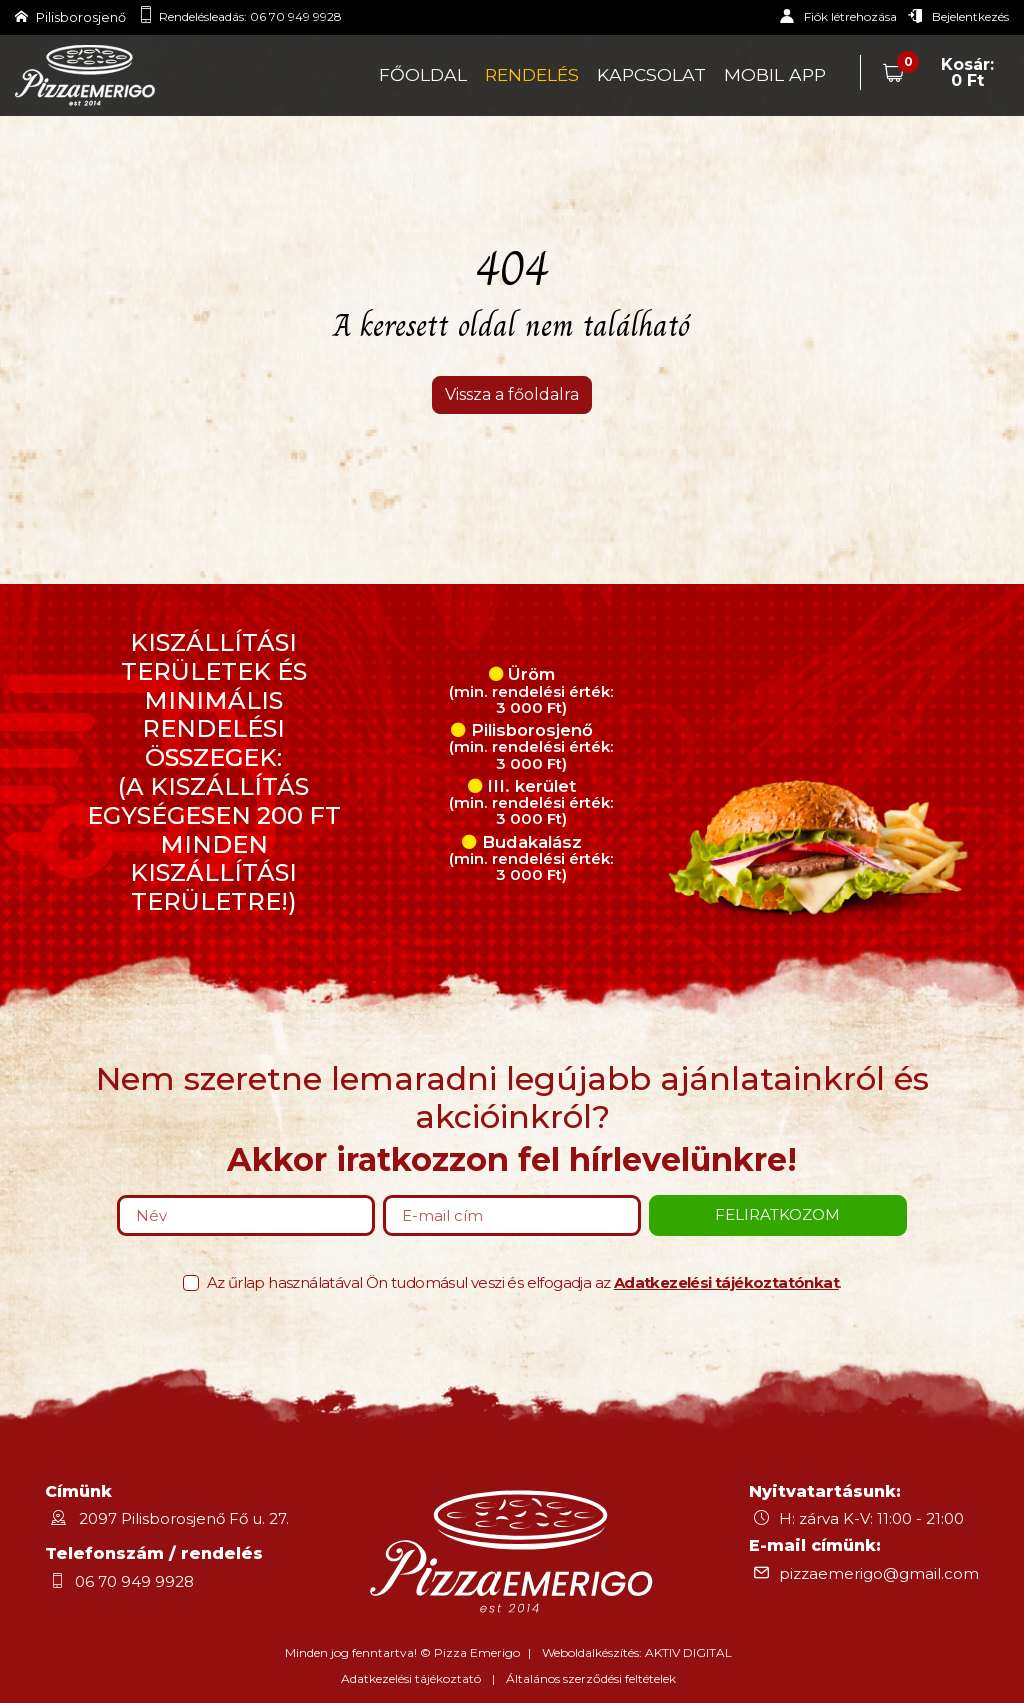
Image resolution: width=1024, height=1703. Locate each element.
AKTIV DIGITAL (688, 1652)
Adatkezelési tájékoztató (411, 1678)
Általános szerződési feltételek (591, 1678)
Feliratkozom (777, 1214)
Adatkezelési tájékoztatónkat (726, 1282)
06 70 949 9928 (296, 16)
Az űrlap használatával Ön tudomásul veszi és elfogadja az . (524, 1282)
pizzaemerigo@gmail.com (879, 1573)
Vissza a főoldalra (512, 394)
